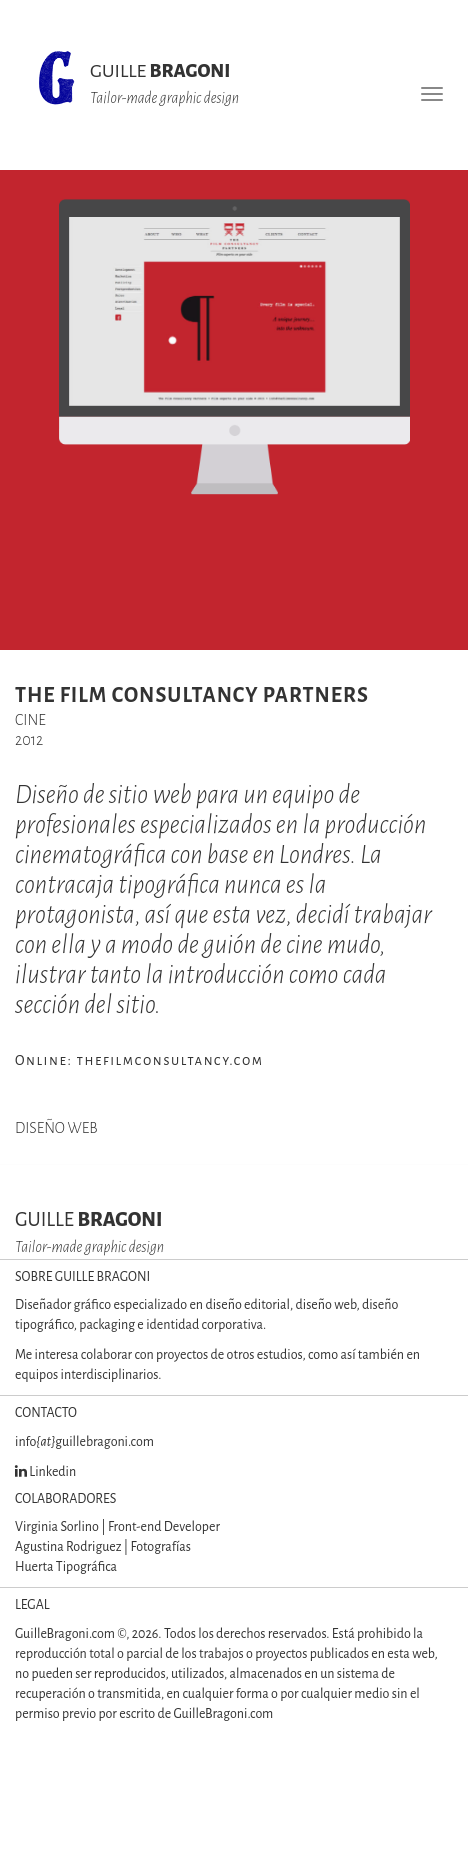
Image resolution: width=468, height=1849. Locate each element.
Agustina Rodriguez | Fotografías (103, 1547)
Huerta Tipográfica (66, 1567)
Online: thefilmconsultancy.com (139, 1060)
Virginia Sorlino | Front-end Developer (117, 1527)
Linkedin (45, 1472)
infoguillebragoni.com (84, 1442)
